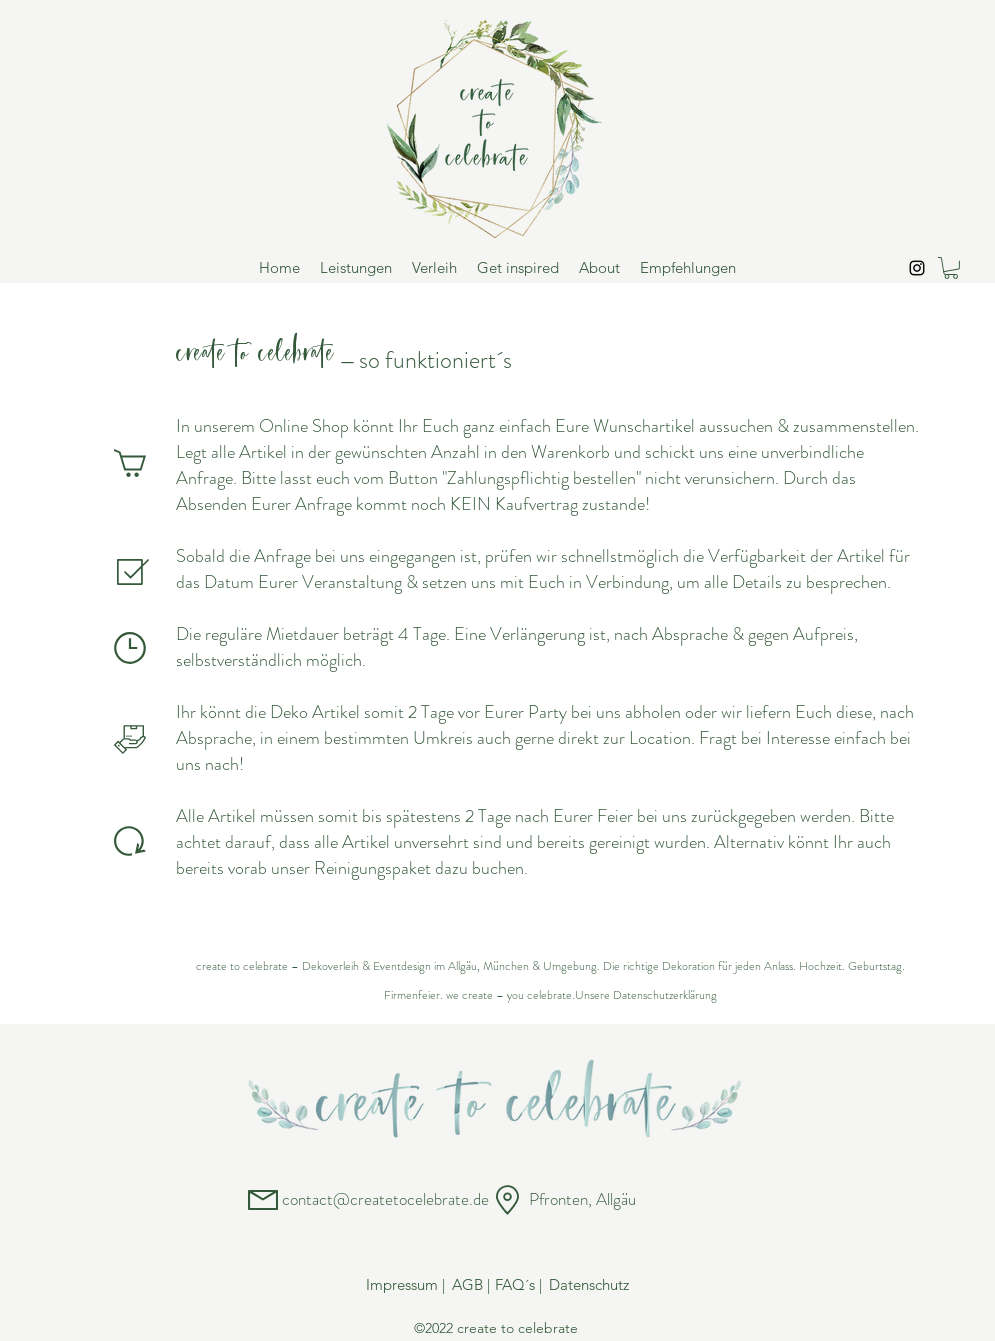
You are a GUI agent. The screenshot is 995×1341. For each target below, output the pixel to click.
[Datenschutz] (589, 1285)
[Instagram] (917, 268)
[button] (951, 268)
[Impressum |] (406, 1285)
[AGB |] (471, 1285)
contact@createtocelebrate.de (385, 1199)
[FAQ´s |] (519, 1285)
